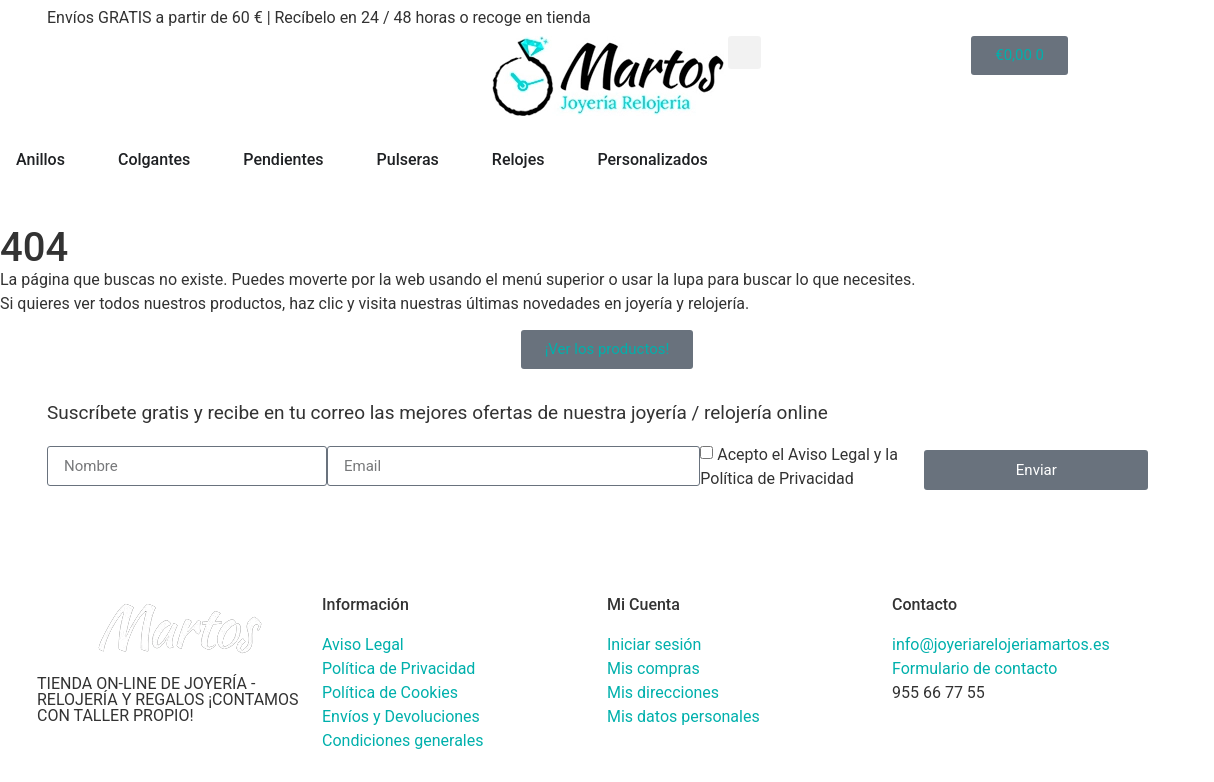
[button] (744, 52)
